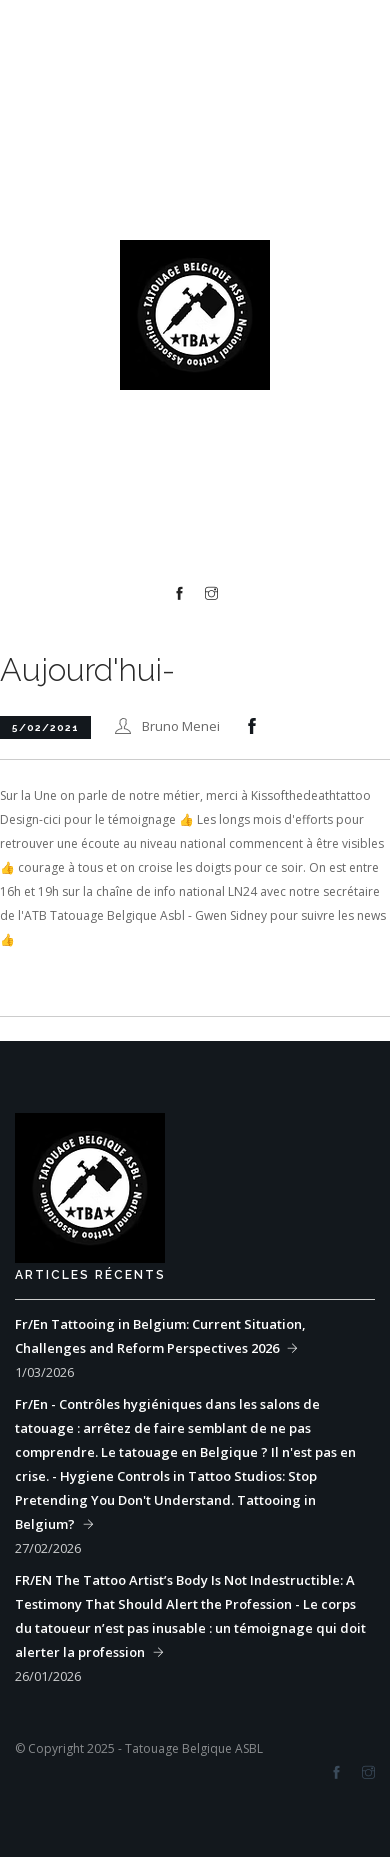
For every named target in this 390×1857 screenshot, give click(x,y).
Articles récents (90, 1275)
